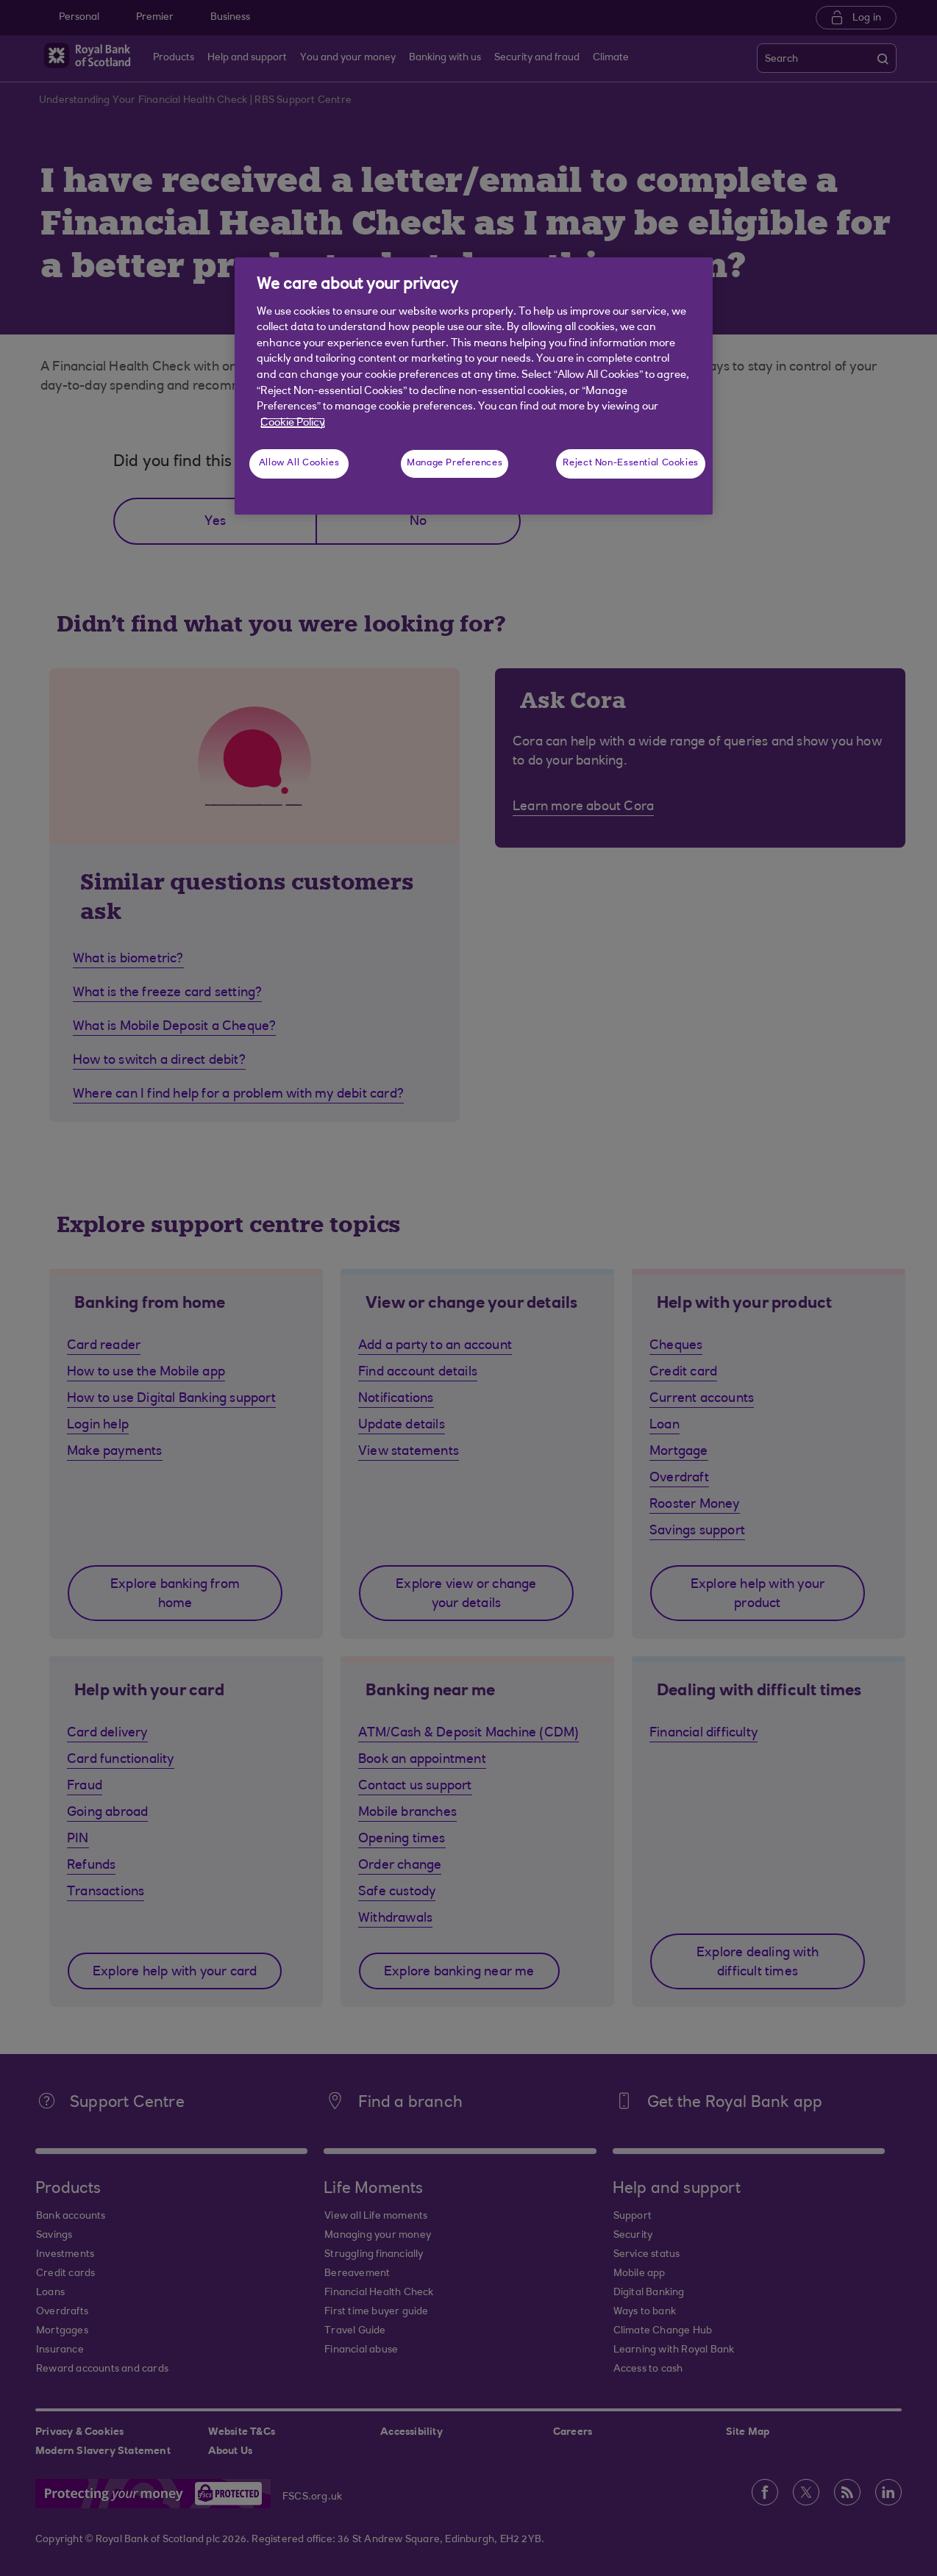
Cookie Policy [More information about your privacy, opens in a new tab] (292, 423)
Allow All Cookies (299, 463)
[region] (474, 386)
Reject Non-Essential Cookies (631, 463)
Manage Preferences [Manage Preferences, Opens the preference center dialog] (454, 463)
